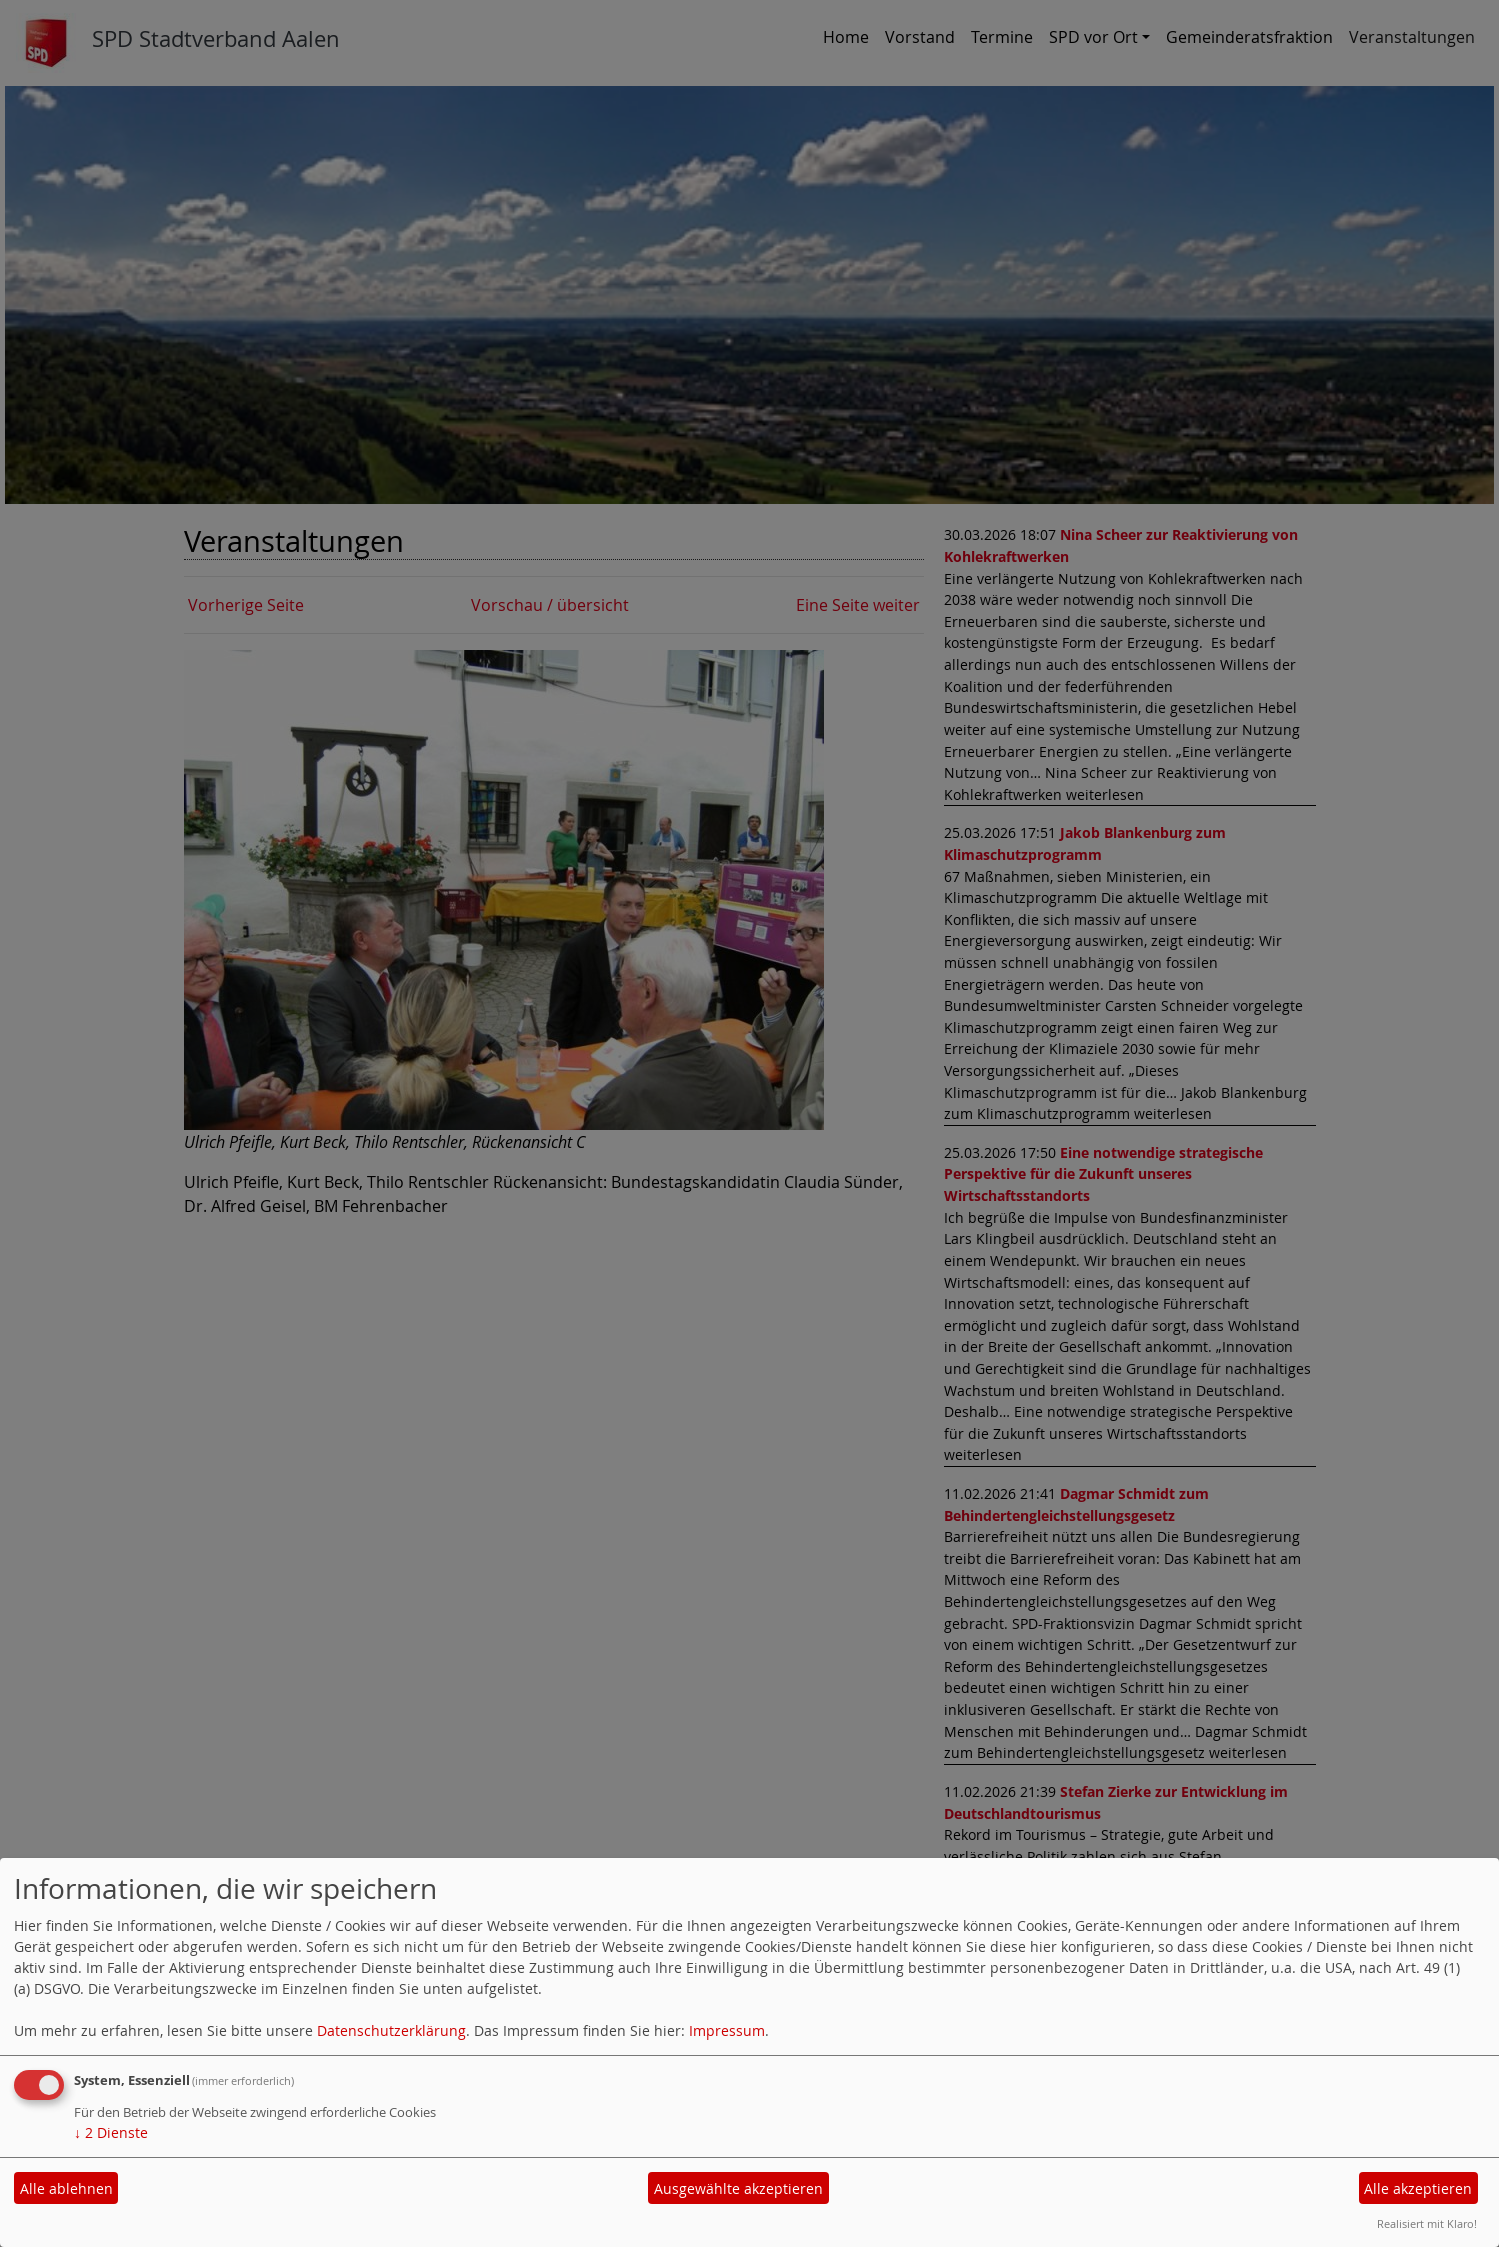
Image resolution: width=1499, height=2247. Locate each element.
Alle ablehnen (66, 2188)
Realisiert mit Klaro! (1427, 2223)
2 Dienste (111, 2132)
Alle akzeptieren (1418, 2188)
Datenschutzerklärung (391, 2030)
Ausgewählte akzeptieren (738, 2188)
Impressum (727, 2030)
